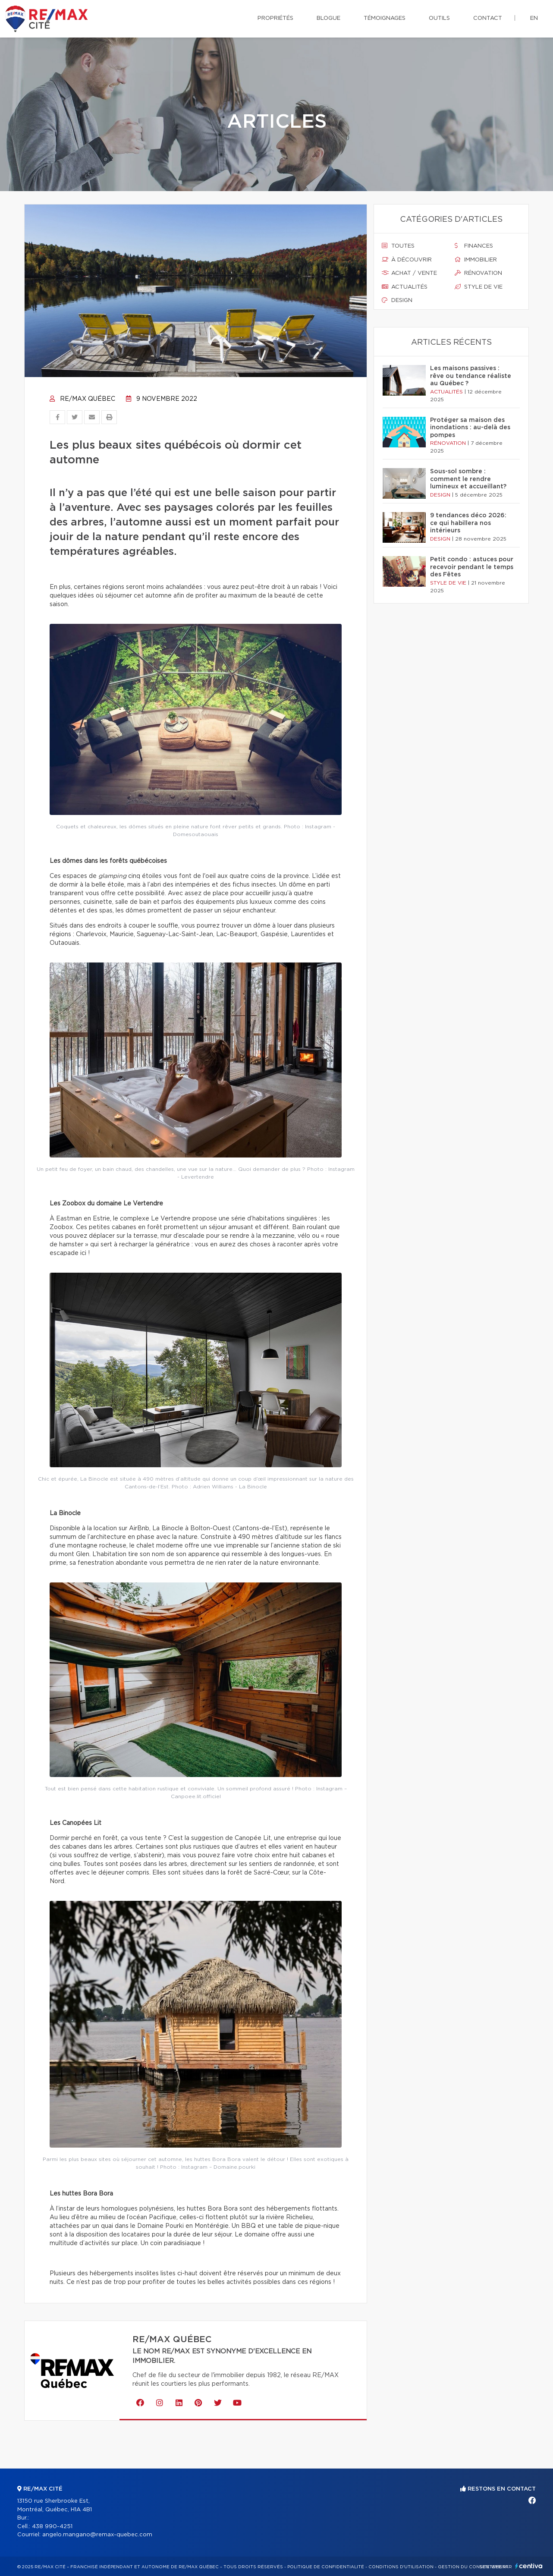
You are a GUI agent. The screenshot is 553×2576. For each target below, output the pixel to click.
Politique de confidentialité (325, 2567)
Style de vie (479, 287)
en (534, 18)
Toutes (398, 246)
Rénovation (478, 273)
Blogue (328, 18)
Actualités (404, 287)
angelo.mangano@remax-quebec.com (97, 2535)
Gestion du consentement (473, 2567)
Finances (474, 246)
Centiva (529, 2566)
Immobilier (476, 260)
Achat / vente (409, 273)
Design (397, 300)
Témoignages (384, 18)
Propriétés (275, 18)
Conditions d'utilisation (401, 2567)
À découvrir (407, 260)
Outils (439, 18)
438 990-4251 (52, 2526)
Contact (487, 18)
